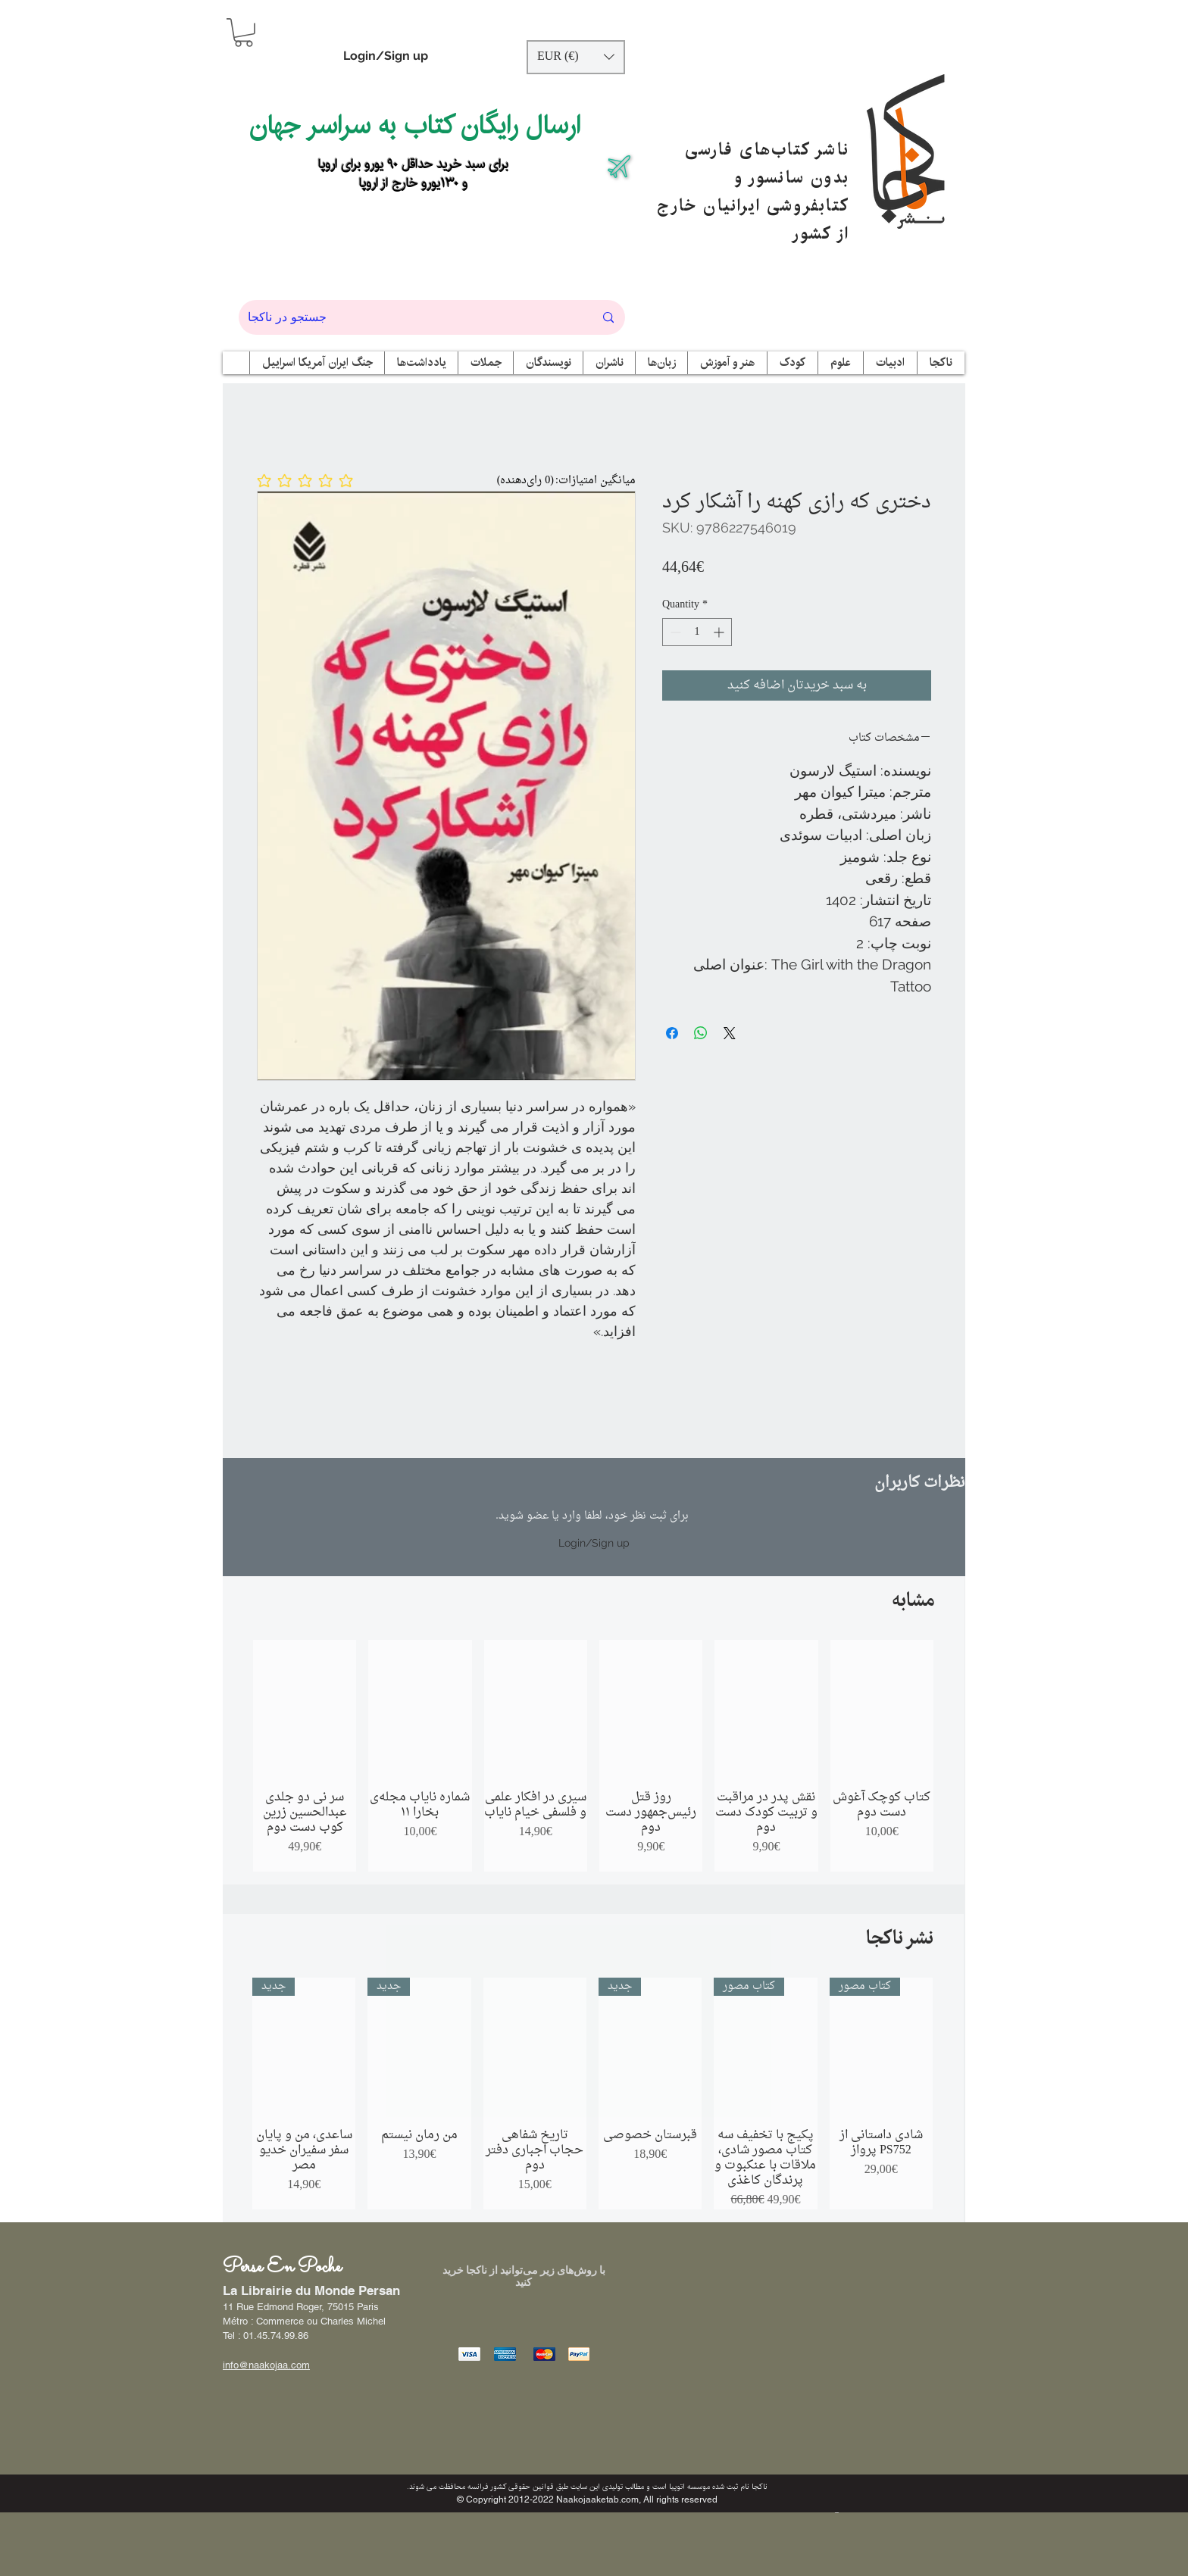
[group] (593, 1755)
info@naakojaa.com (266, 2365)
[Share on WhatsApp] (701, 1033)
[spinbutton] (697, 632)
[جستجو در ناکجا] (409, 317)
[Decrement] (673, 632)
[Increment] (720, 632)
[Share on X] (730, 1033)
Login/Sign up (385, 55)
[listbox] (576, 57)
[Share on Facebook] (672, 1033)
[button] (244, 32)
